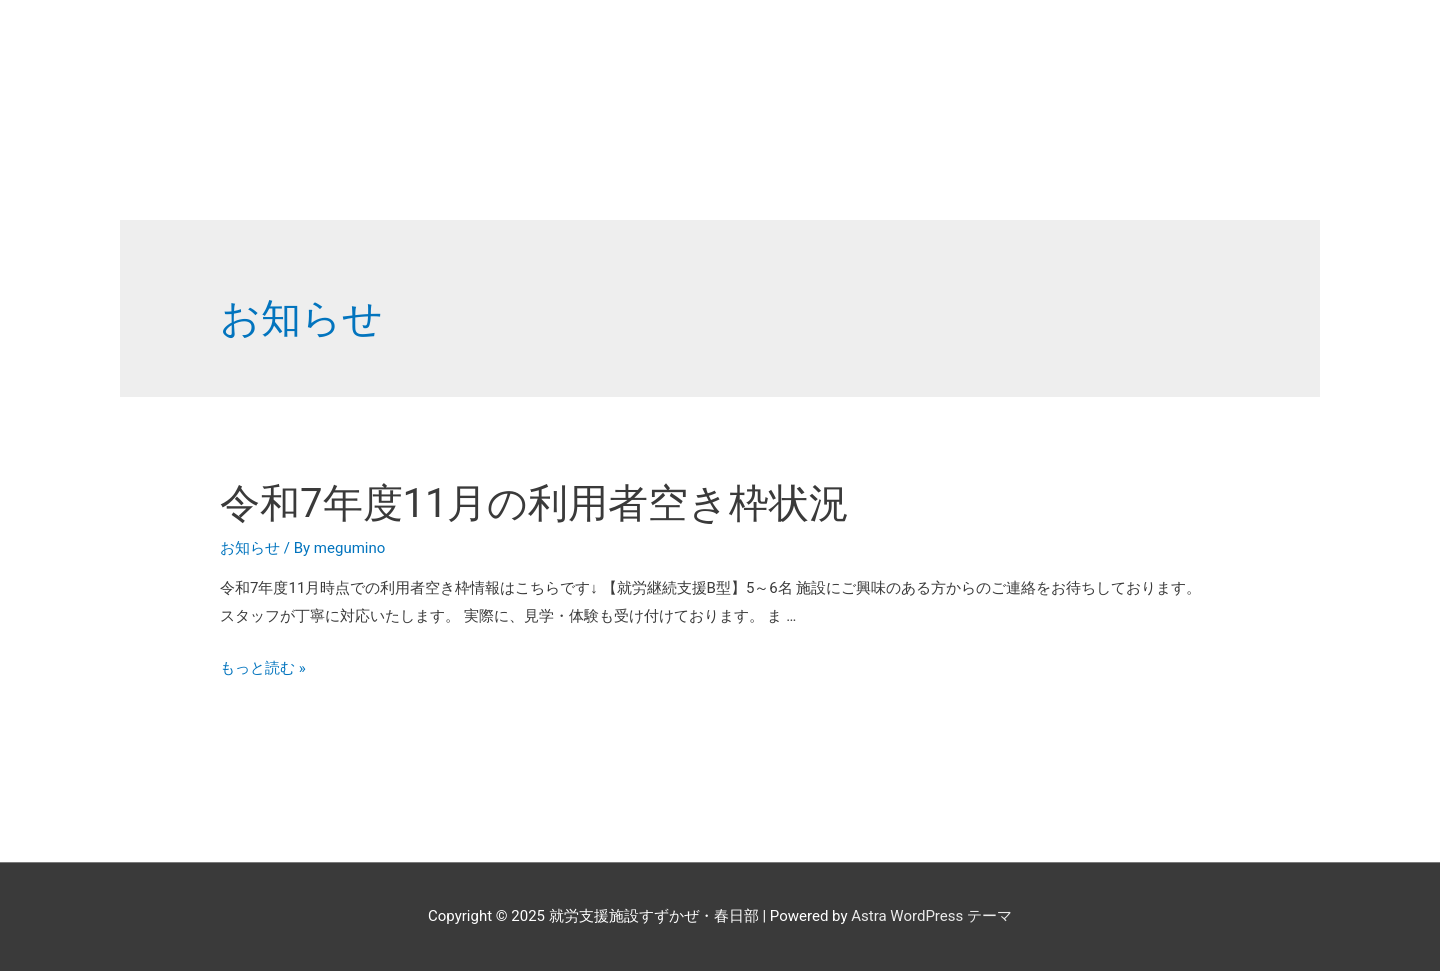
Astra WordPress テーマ (931, 916)
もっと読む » (263, 668)
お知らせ (250, 548)
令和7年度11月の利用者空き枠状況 (534, 503)
